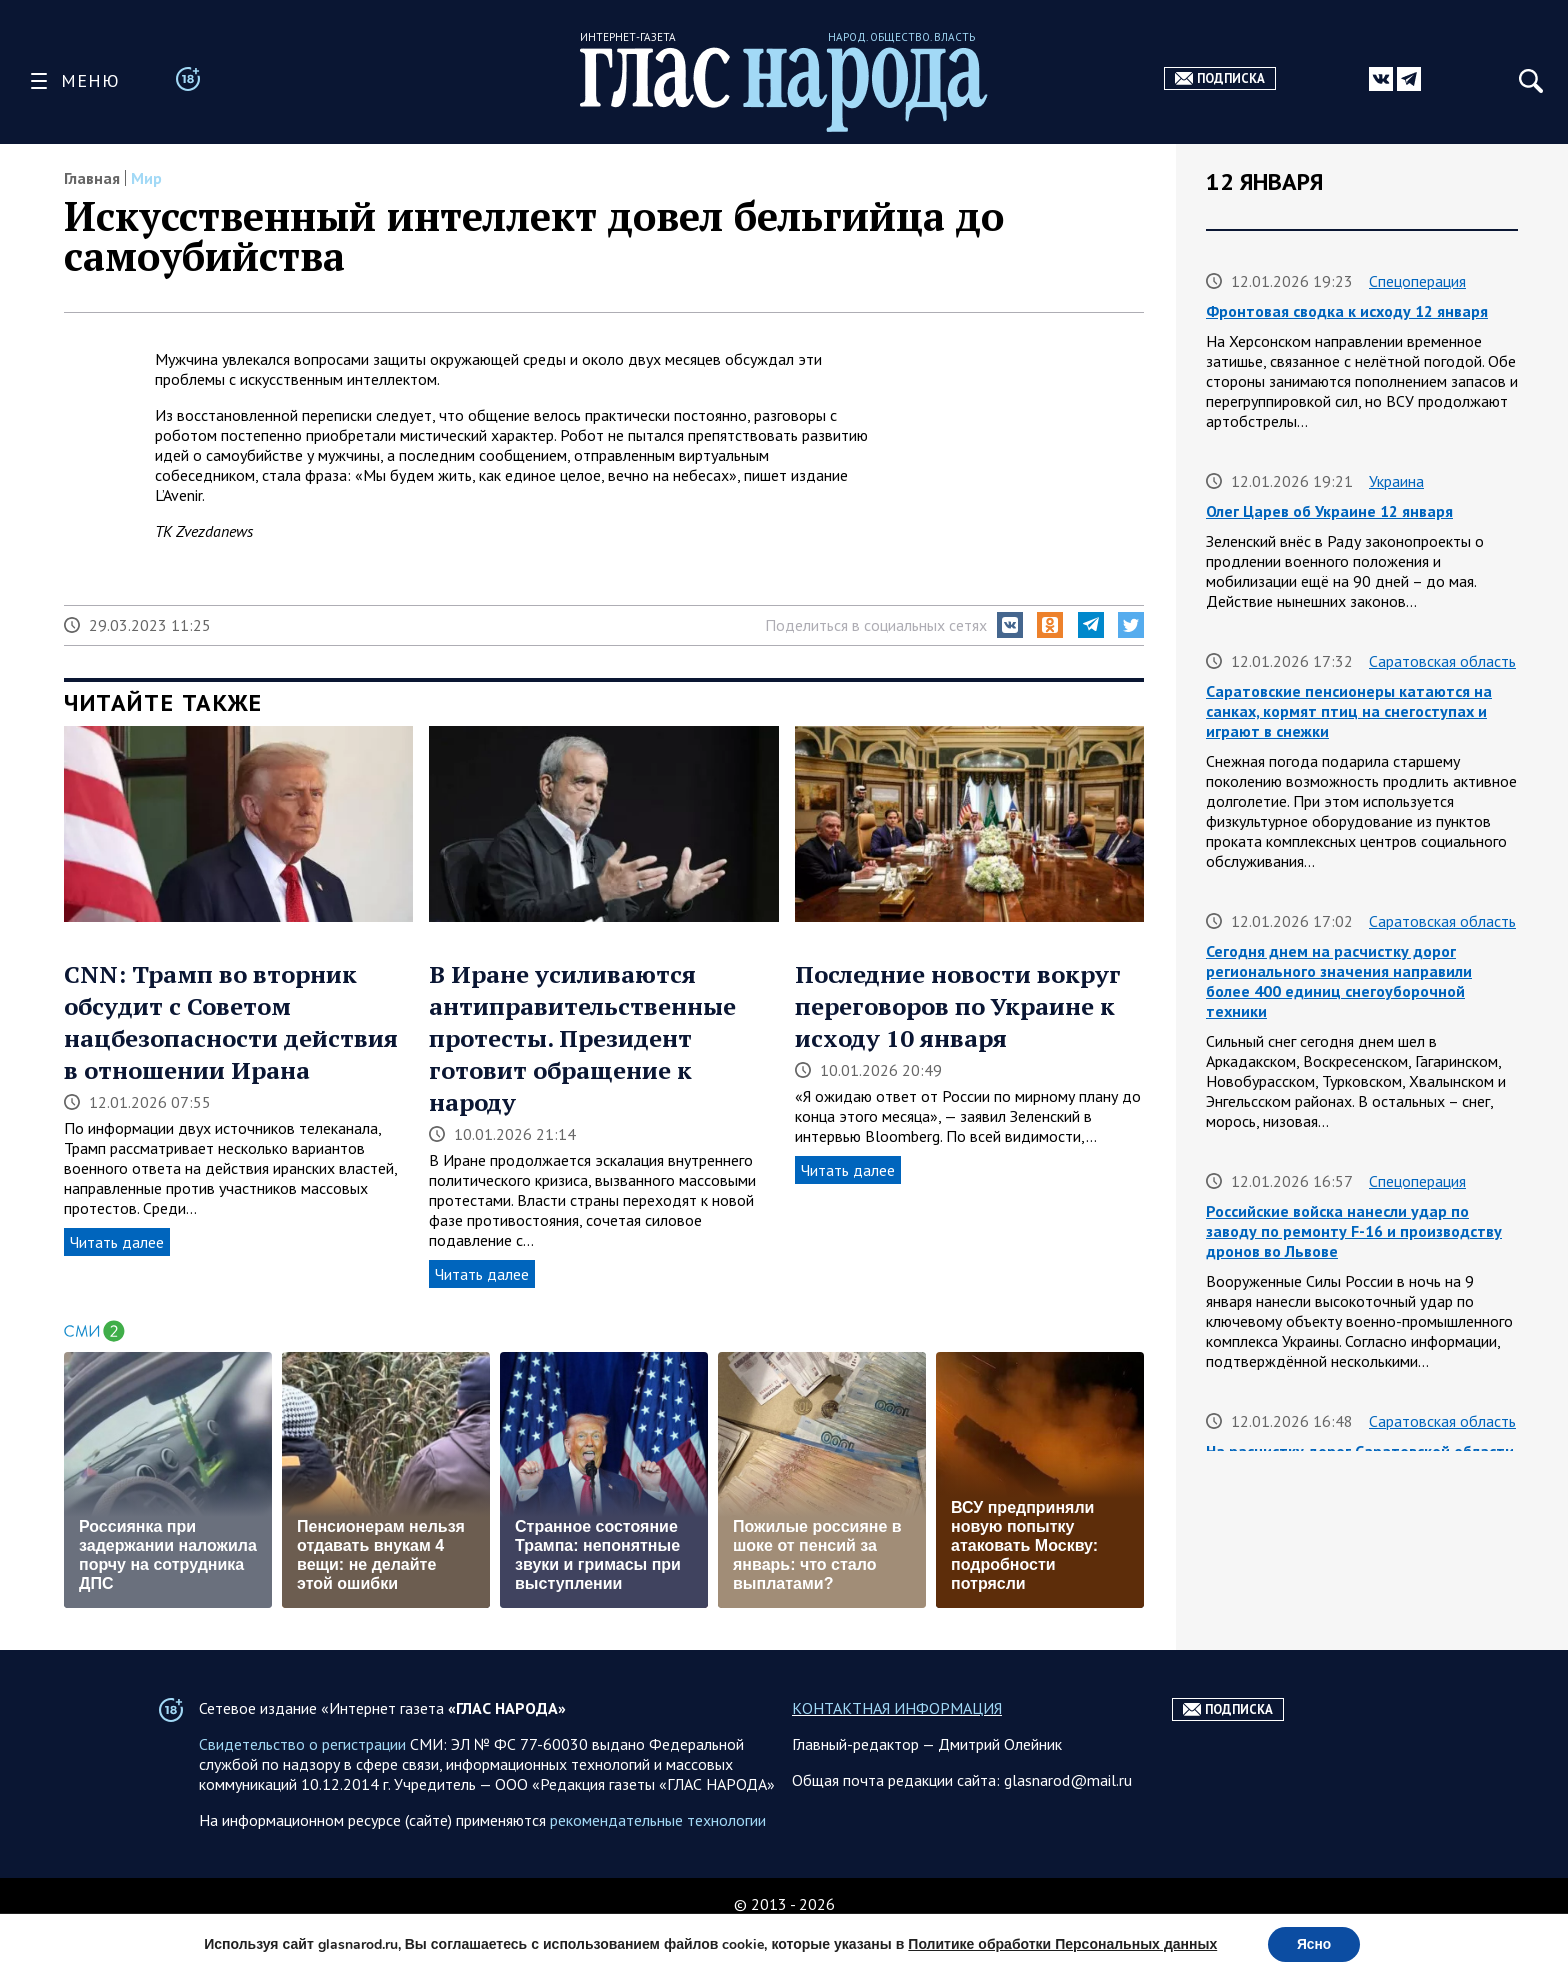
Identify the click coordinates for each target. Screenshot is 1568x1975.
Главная (92, 178)
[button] (1010, 625)
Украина (1396, 481)
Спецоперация (1417, 281)
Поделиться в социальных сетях (876, 625)
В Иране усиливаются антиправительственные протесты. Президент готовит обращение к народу (582, 1038)
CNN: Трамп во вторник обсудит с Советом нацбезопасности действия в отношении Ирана (231, 1022)
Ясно (1314, 1943)
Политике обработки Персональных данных (1061, 1943)
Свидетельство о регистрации (302, 1789)
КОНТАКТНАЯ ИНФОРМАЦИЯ (897, 1753)
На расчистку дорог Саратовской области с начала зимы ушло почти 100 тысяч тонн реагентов (1360, 1471)
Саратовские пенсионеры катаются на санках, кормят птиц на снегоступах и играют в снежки (1349, 711)
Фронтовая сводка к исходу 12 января (1347, 311)
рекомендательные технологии (658, 1865)
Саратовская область (1442, 661)
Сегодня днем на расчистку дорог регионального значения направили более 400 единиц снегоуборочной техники (1339, 981)
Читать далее (117, 1242)
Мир (146, 178)
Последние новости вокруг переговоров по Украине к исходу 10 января (958, 1006)
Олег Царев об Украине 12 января (1329, 511)
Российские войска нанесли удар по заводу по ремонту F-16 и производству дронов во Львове (1354, 1231)
